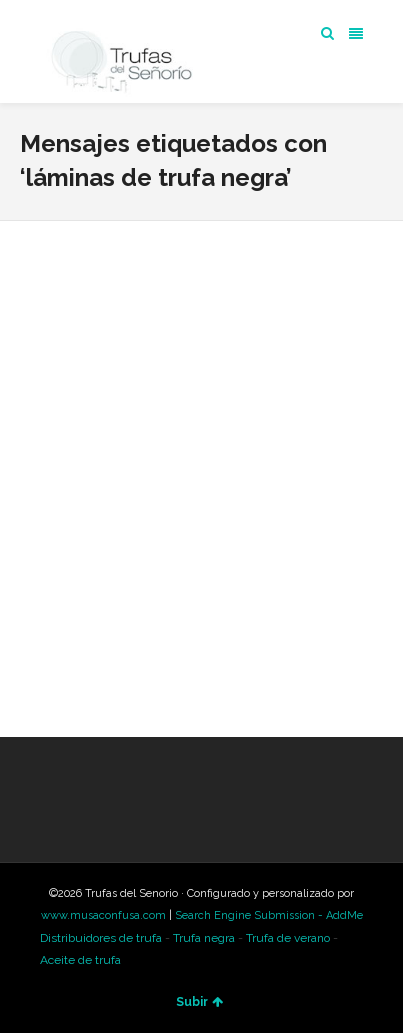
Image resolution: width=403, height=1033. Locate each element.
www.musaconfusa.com (103, 915)
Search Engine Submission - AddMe (269, 915)
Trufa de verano (288, 938)
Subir (199, 1002)
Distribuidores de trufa (101, 938)
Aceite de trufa (80, 960)
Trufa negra (204, 938)
